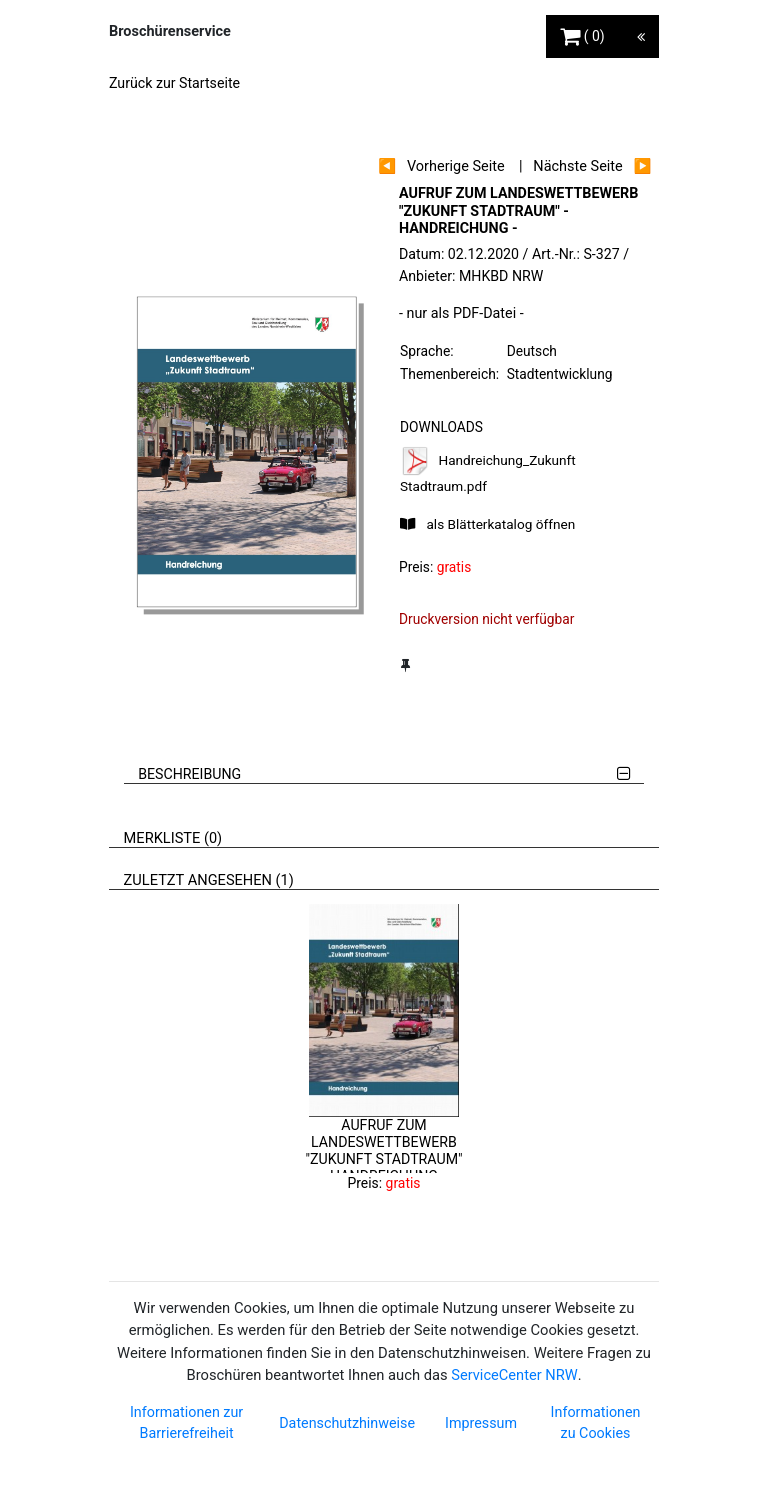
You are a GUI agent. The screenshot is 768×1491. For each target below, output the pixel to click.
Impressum (481, 1423)
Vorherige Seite (456, 166)
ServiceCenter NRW (514, 1375)
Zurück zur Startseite (174, 83)
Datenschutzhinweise (347, 1423)
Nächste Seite (577, 166)
